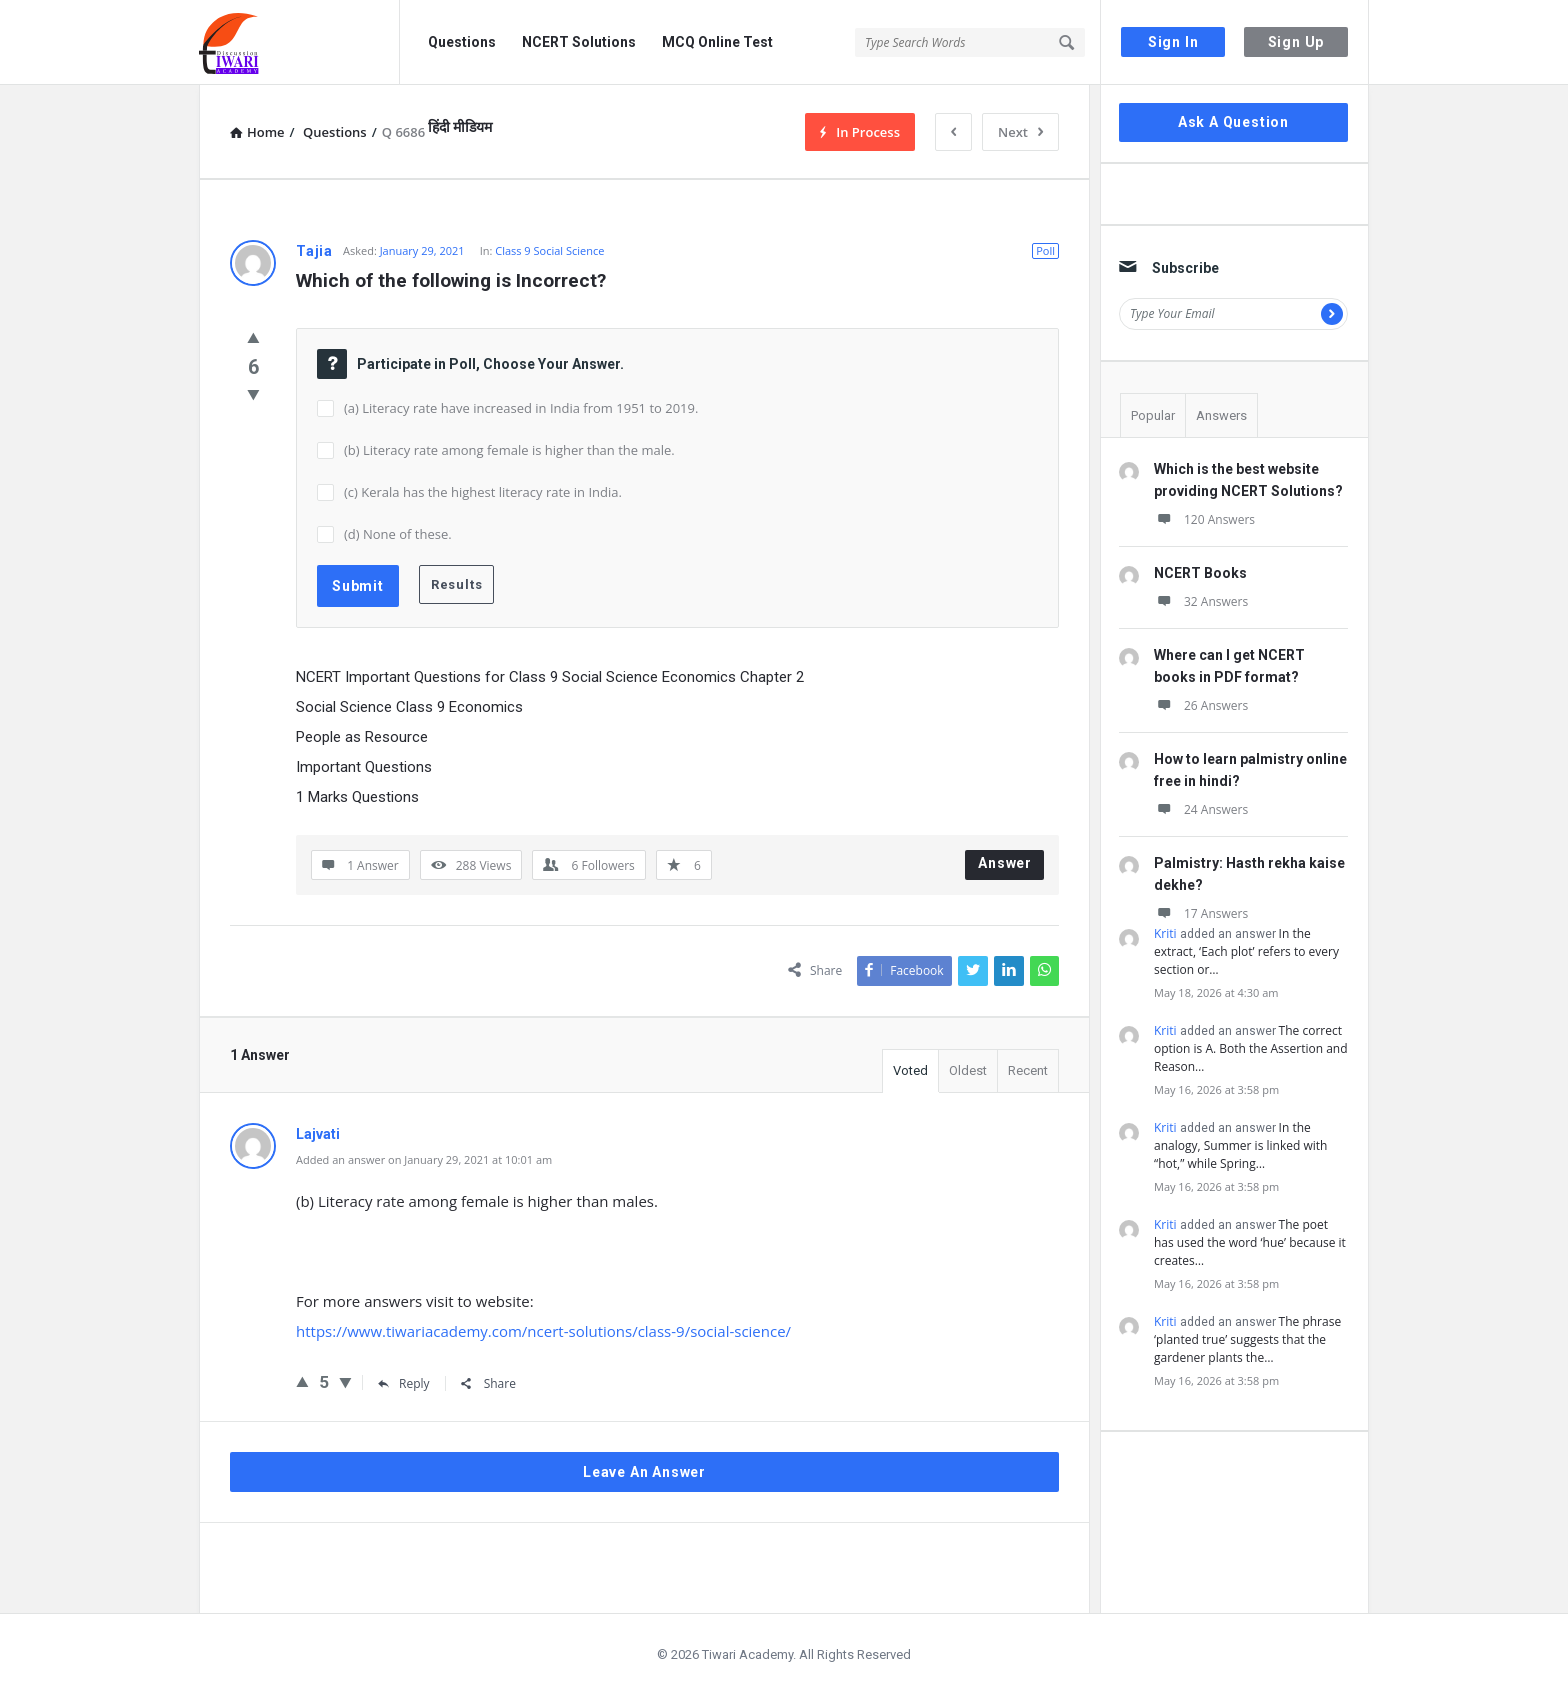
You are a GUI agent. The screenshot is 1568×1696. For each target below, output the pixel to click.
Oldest (968, 1070)
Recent (1028, 1070)
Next (1020, 132)
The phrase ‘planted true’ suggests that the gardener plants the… (1247, 1339)
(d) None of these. (398, 534)
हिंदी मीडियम (460, 127)
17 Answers (1201, 913)
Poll (1045, 250)
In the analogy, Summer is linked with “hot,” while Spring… (1240, 1145)
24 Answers (1201, 809)
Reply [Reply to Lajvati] (404, 1383)
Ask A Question (1233, 122)
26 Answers (1201, 705)
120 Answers (1204, 519)
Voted (910, 1070)
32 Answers (1201, 601)
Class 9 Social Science (549, 250)
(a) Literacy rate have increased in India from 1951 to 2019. (521, 408)
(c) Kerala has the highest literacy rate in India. (483, 492)
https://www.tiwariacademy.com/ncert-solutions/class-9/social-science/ (543, 1331)
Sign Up (1296, 42)
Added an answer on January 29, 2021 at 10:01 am (424, 1159)
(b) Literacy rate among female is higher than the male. (509, 450)
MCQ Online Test (717, 42)
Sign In (1173, 42)
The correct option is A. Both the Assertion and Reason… (1251, 1048)
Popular (1153, 415)
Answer (1005, 863)
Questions (462, 42)
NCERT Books (1200, 573)
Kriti (1165, 933)
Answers (1221, 415)
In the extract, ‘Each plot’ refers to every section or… (1246, 951)
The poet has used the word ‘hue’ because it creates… (1250, 1242)
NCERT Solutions (579, 42)
